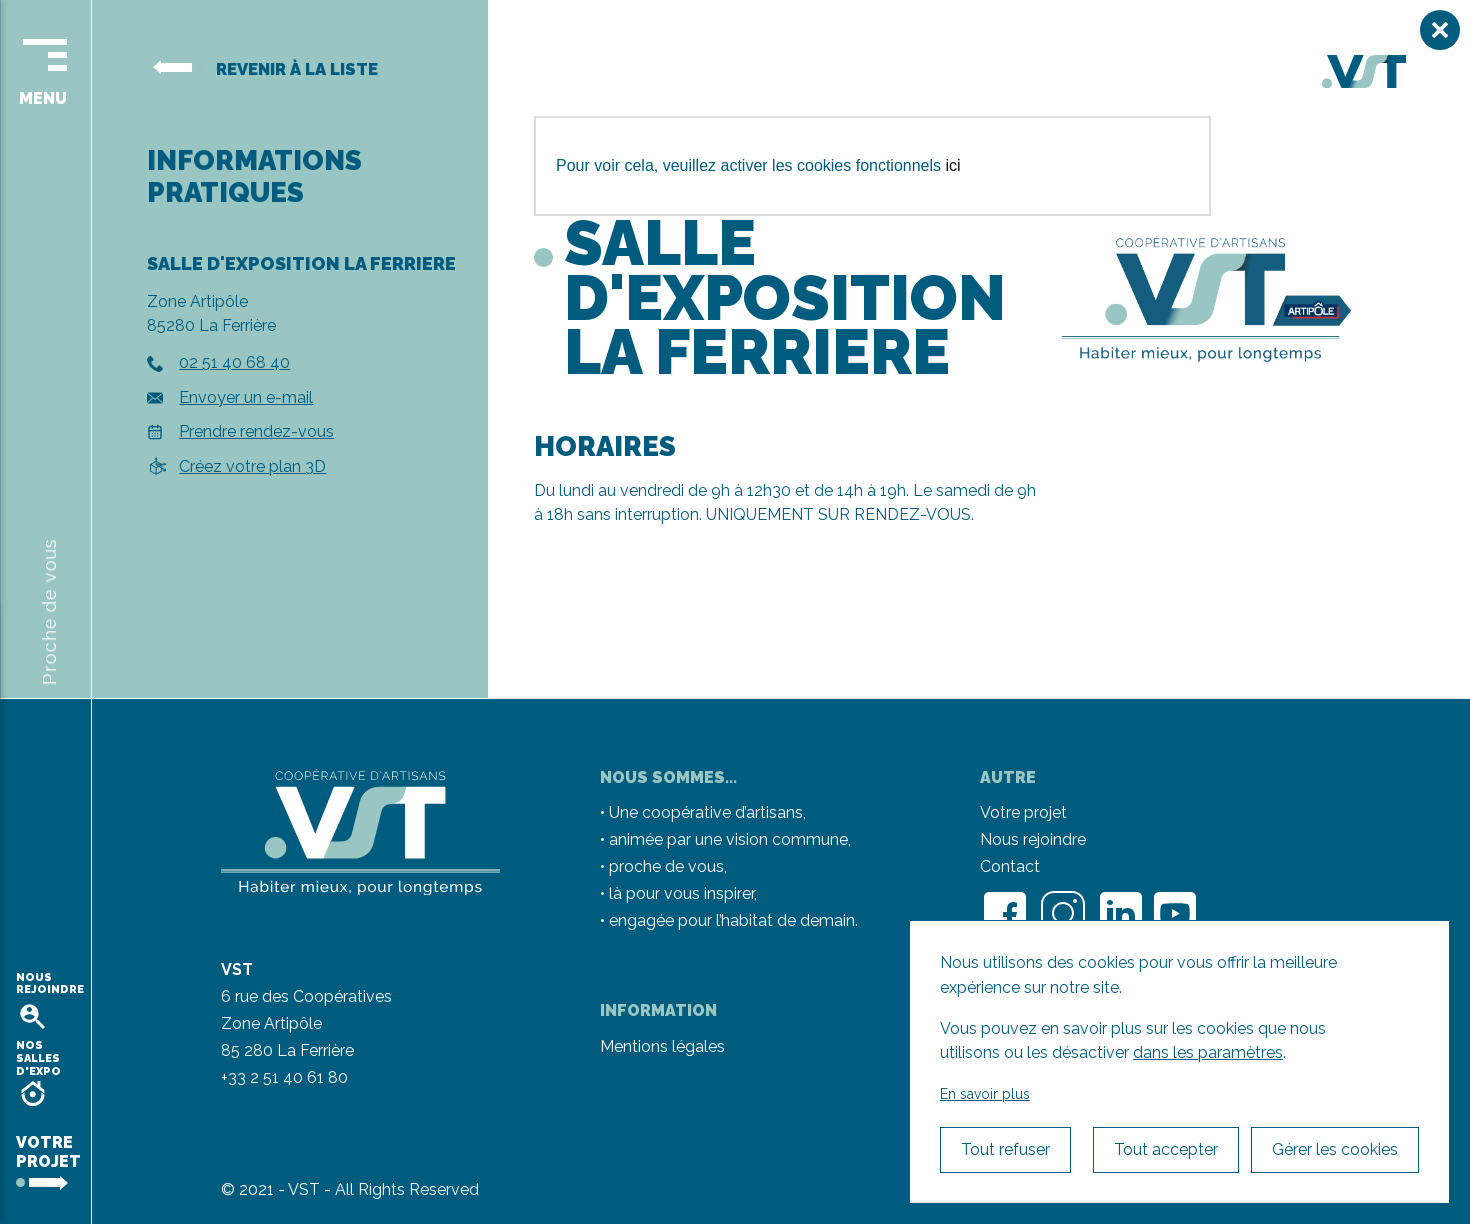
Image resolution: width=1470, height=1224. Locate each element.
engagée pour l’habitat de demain (732, 920)
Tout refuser (1005, 1149)
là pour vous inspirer (681, 893)
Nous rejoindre (1033, 839)
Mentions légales (662, 1046)
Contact (1010, 866)
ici (953, 165)
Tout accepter (1166, 1149)
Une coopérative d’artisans (706, 812)
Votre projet (1023, 812)
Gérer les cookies (1335, 1149)
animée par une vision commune (728, 839)
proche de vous (666, 866)
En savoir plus (985, 1094)
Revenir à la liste (265, 69)
